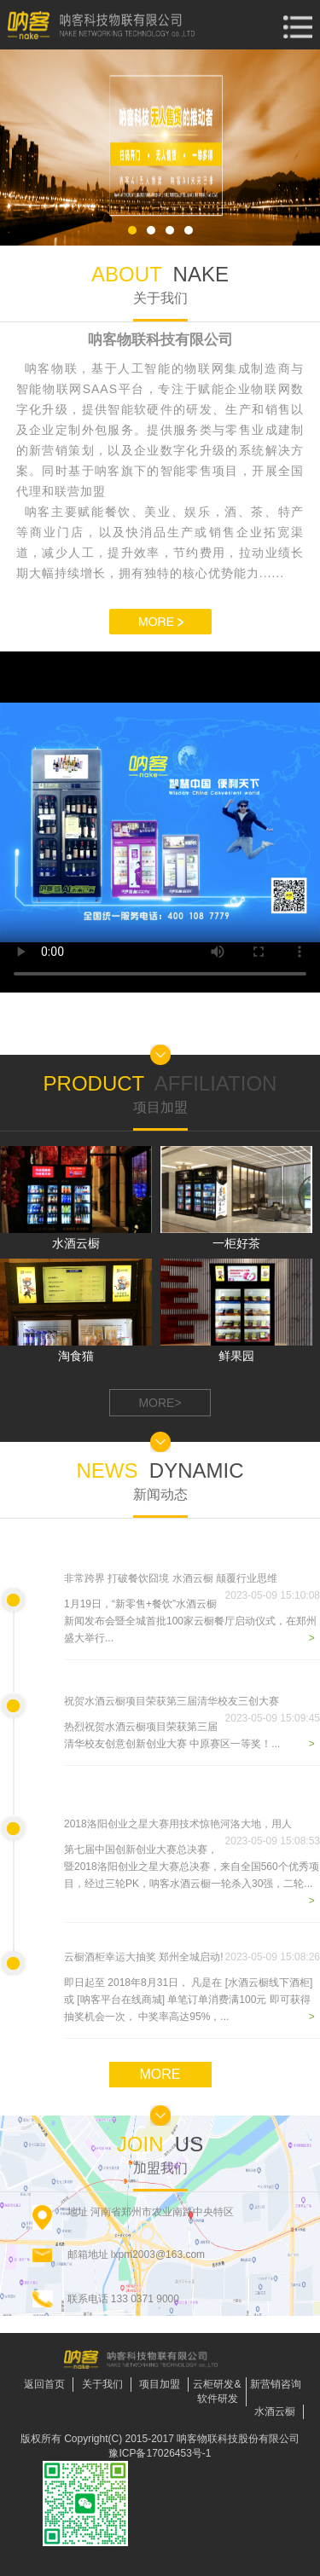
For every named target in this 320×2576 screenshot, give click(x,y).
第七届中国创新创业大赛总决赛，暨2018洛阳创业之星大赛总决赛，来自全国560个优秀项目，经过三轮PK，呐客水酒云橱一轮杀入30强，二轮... (191, 1867)
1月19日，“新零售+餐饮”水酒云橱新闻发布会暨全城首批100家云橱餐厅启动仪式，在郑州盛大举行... (190, 1621)
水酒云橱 (274, 2411)
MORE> (159, 1403)
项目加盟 (159, 2384)
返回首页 (44, 2384)
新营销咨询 (275, 2384)
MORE (160, 2074)
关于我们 (102, 2384)
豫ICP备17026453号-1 (159, 2453)
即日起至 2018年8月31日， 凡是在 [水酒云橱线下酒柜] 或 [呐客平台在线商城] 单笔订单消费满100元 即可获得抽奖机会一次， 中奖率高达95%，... (188, 2000)
